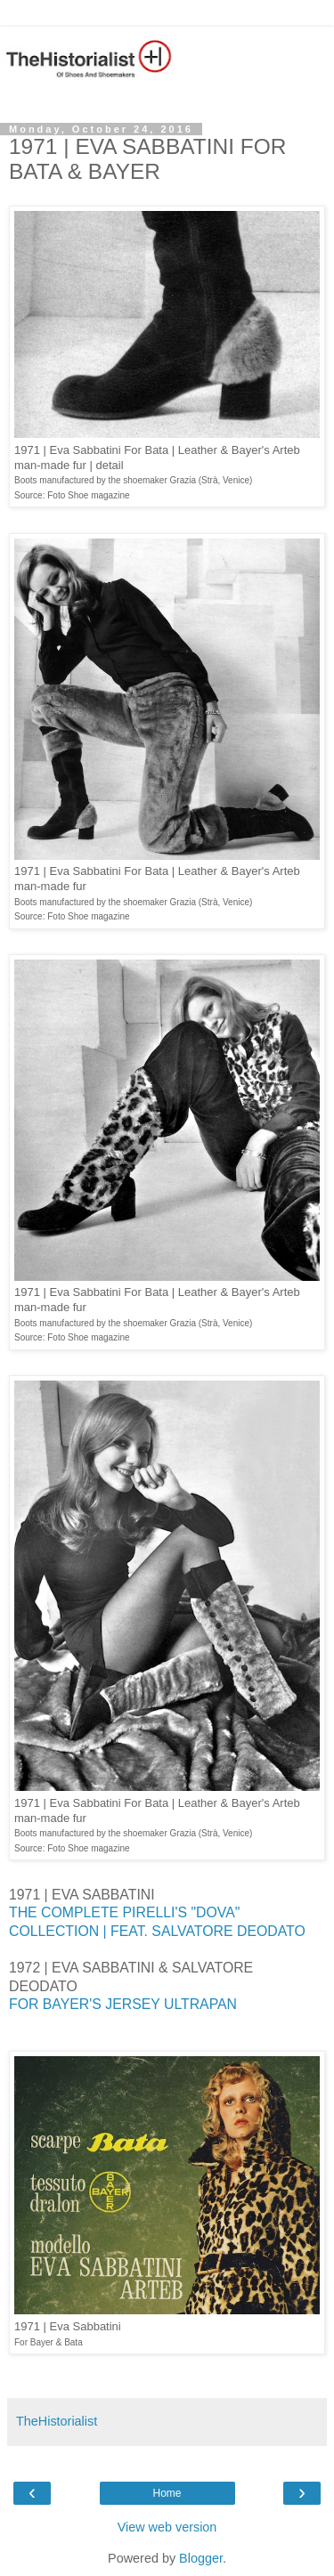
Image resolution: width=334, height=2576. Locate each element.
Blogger (201, 2558)
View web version (167, 2527)
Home (166, 2493)
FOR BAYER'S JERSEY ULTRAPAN (124, 2004)
